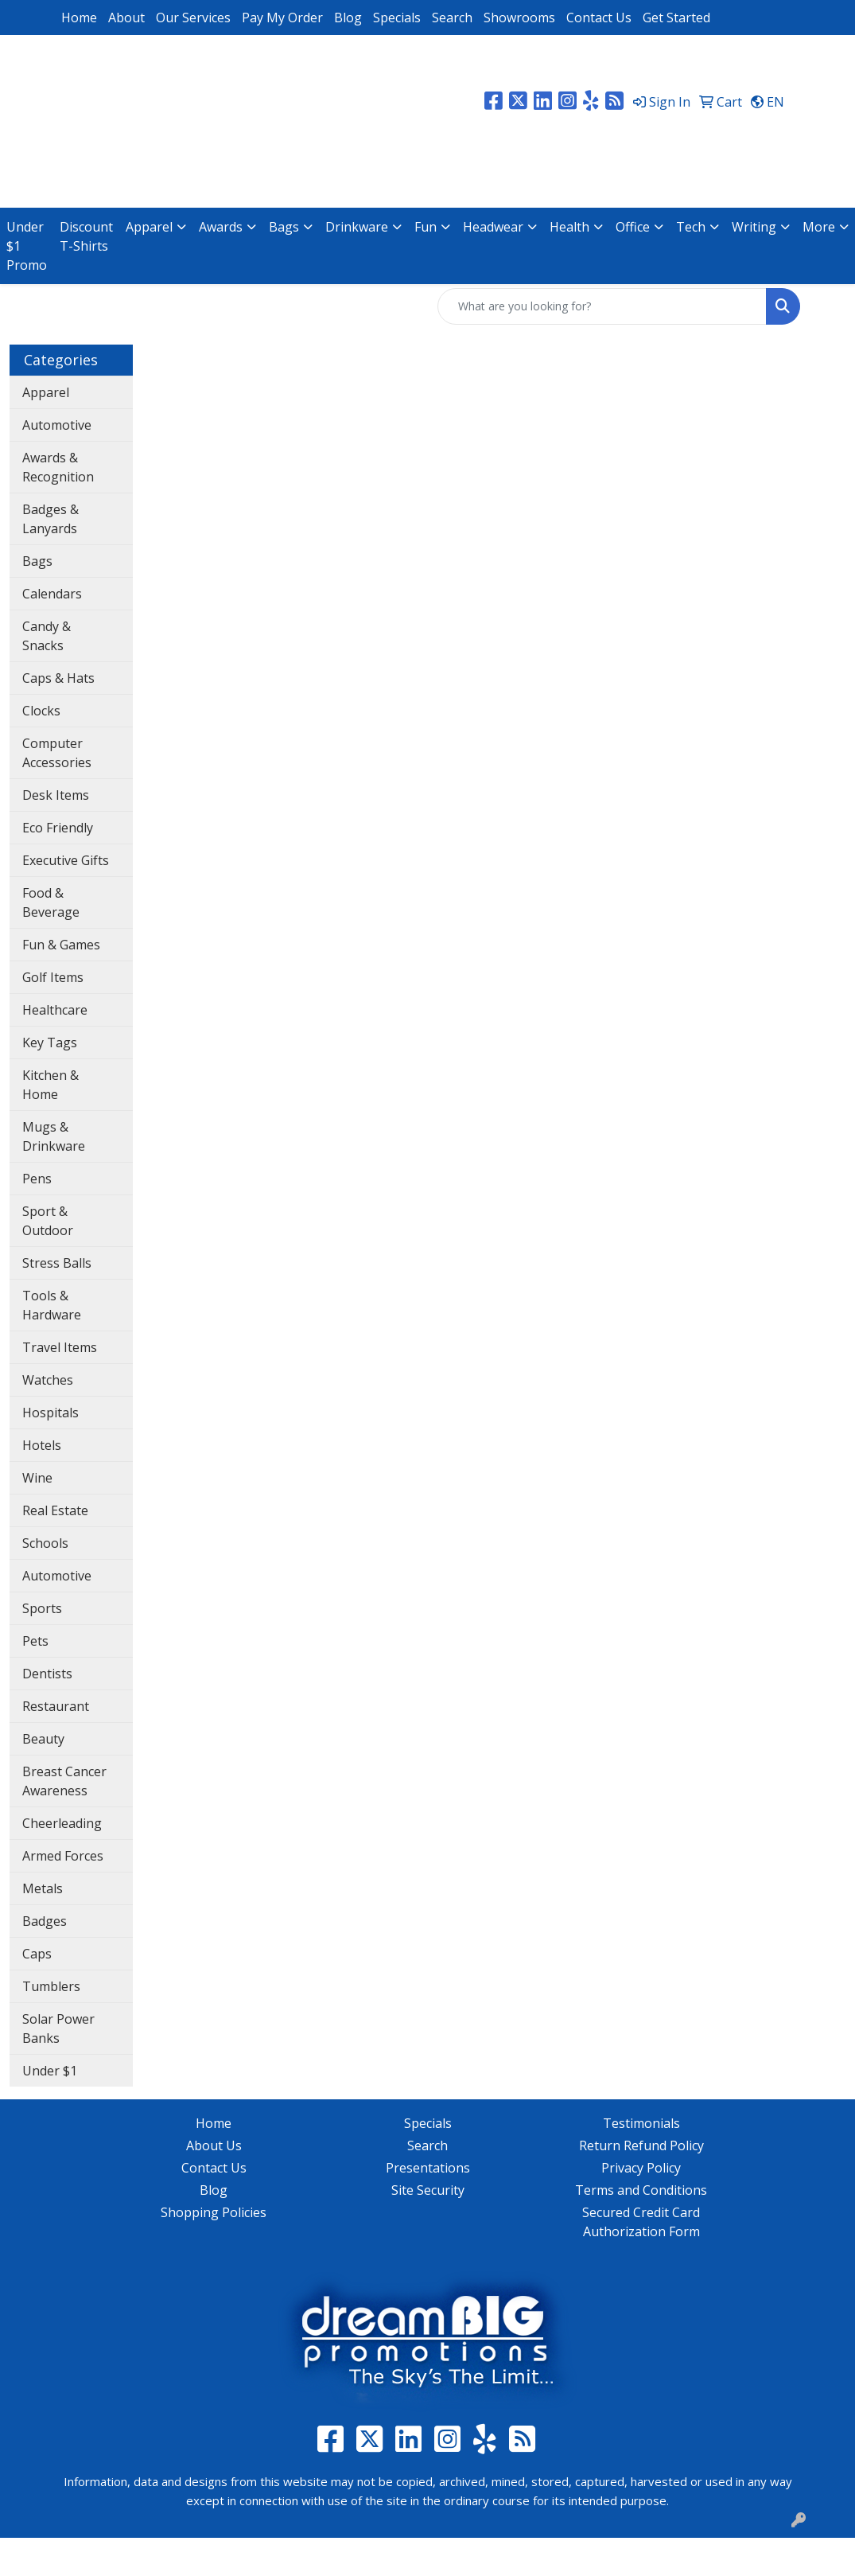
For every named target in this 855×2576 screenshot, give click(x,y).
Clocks (41, 710)
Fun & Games (61, 944)
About (126, 17)
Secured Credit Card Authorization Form (641, 2222)
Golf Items (53, 977)
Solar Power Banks (58, 2028)
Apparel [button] (149, 227)
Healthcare (54, 1010)
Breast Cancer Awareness (64, 1781)
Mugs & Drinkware (53, 1136)
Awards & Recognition (58, 467)
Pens (37, 1178)
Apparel (45, 392)
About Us (214, 2145)
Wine (37, 1478)
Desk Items (55, 795)
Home (79, 17)
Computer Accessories (56, 753)
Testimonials (641, 2123)
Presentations (428, 2168)
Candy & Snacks (46, 636)
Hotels (41, 1445)
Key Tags (49, 1042)
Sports (42, 1608)
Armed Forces (62, 1856)
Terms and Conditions (641, 2190)
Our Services (193, 17)
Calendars (52, 593)
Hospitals (50, 1412)
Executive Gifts (65, 860)
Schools (45, 1543)
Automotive (56, 425)
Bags (37, 561)
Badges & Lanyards (50, 519)
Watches (47, 1380)
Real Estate (55, 1510)
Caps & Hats (58, 678)
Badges (44, 1921)
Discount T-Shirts (86, 236)
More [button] (819, 227)
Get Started (676, 17)
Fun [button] (425, 227)
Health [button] (569, 227)
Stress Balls (56, 1263)
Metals (42, 1888)
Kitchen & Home (50, 1084)
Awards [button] (221, 227)
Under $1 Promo (26, 246)
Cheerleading (62, 1823)
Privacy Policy (641, 2168)
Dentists (47, 1673)
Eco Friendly (57, 827)
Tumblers (51, 1986)
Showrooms (519, 17)
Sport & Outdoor (47, 1220)
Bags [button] (284, 227)
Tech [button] (690, 227)
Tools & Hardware (51, 1305)
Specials (397, 17)
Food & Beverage (51, 902)
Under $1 (49, 2070)
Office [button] (633, 227)
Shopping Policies (213, 2212)
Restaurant (55, 1706)
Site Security (427, 2190)
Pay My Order (282, 17)
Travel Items (59, 1347)
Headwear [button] (493, 227)
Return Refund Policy (641, 2145)
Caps (37, 1953)
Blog (348, 17)
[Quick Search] (602, 306)
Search (452, 17)
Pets (35, 1641)
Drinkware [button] (356, 227)
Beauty (43, 1739)
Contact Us (599, 17)
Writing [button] (754, 227)
